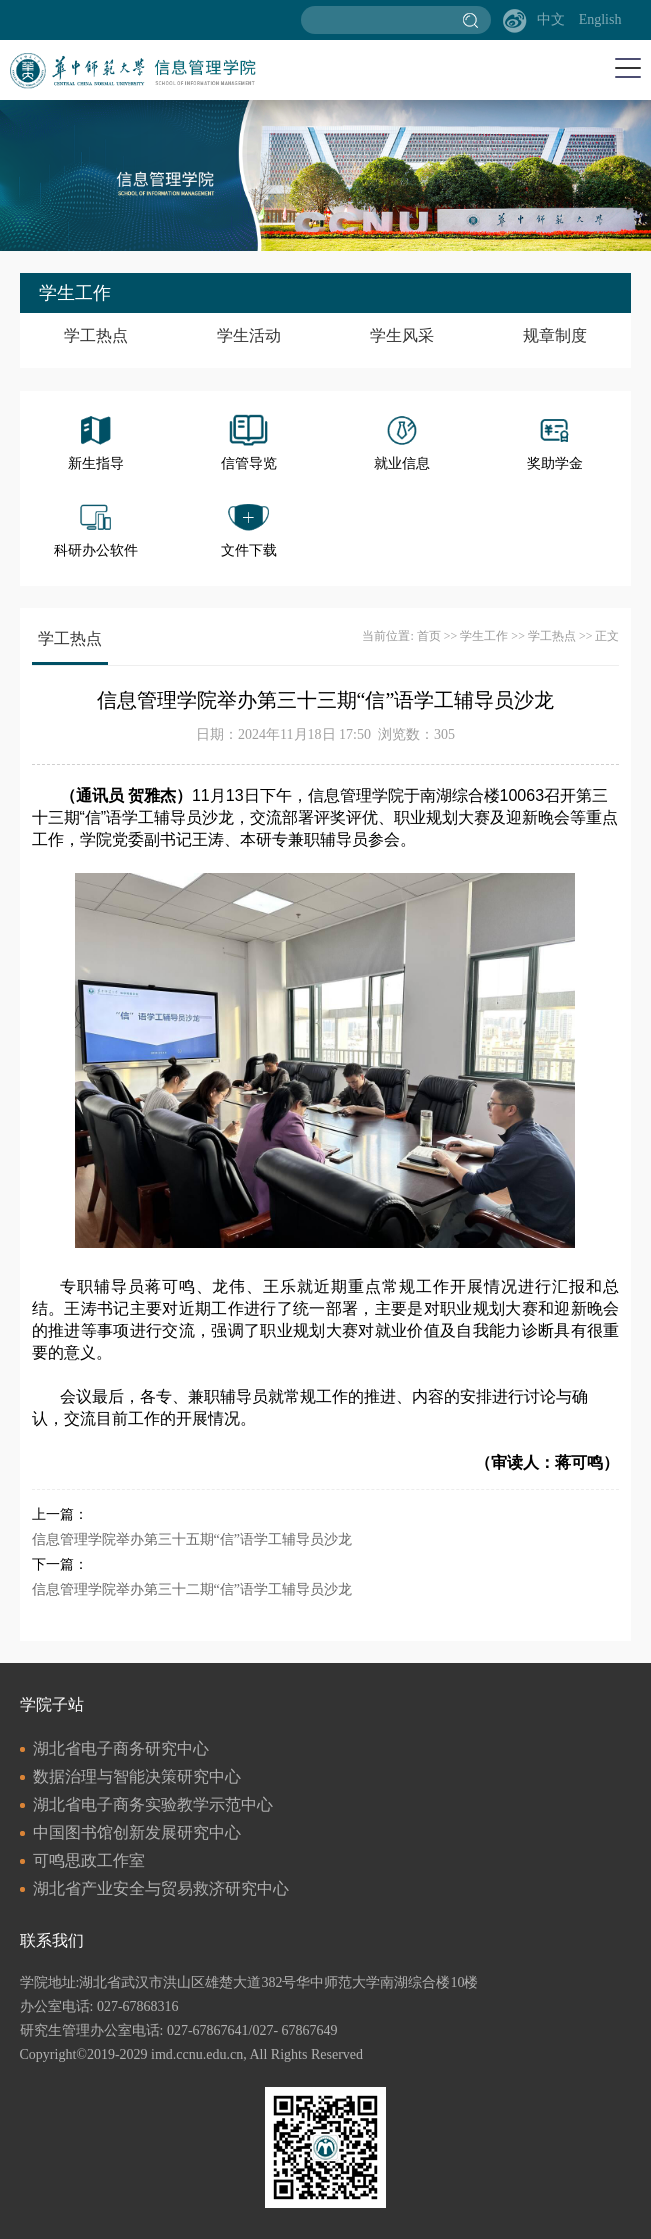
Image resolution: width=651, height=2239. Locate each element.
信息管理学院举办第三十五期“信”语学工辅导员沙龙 (192, 1539)
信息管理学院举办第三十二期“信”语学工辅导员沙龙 (192, 1589)
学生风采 (402, 335)
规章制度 (555, 335)
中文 (551, 19)
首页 (429, 636)
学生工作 (484, 636)
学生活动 (249, 335)
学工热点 (96, 335)
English (600, 19)
